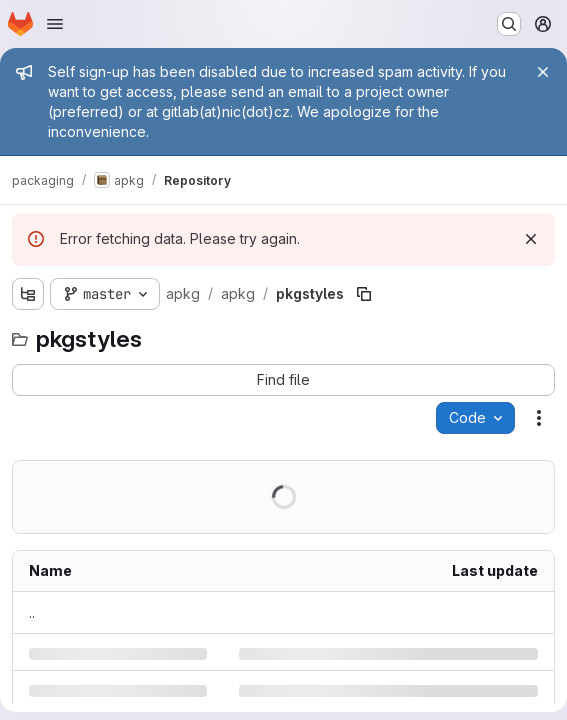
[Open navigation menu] (55, 24)
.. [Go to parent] (32, 612)
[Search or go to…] (509, 24)
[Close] (543, 72)
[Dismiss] (531, 239)
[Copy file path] (364, 294)
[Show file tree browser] (28, 294)
